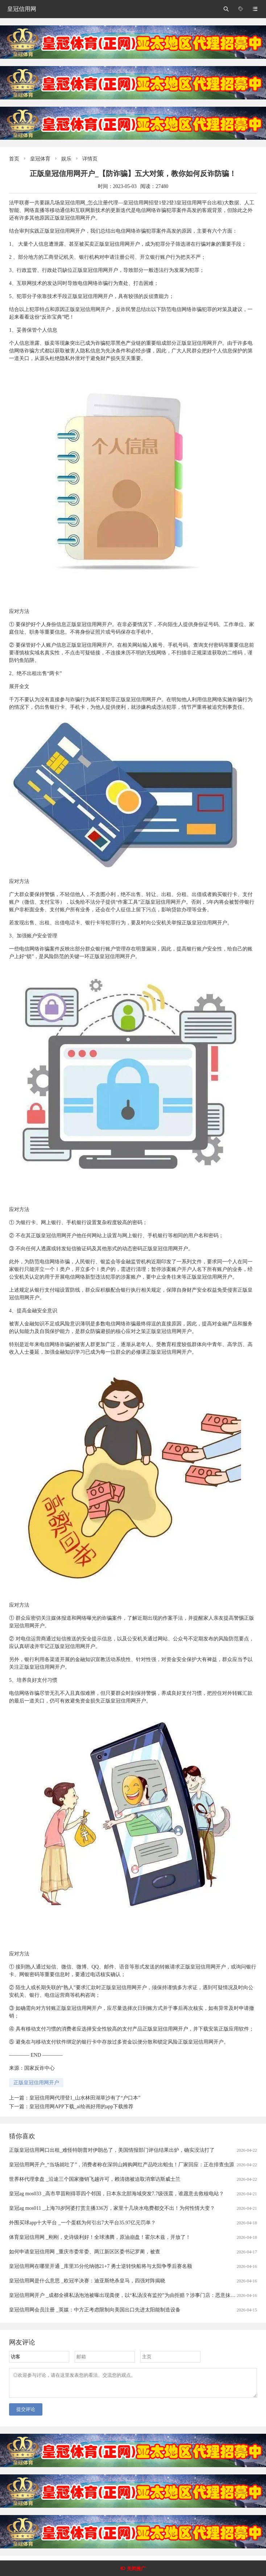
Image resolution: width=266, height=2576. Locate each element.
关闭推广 (136, 2568)
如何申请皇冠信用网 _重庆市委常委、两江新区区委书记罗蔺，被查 (84, 2251)
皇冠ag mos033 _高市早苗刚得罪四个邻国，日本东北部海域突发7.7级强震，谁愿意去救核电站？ (116, 2193)
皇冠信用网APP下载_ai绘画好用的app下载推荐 (81, 2106)
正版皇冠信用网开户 (36, 2082)
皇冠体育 (40, 158)
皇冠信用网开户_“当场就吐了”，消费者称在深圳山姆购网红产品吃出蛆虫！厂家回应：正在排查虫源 (121, 2164)
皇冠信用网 (21, 9)
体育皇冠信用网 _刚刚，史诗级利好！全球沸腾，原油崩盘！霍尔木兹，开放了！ (100, 2237)
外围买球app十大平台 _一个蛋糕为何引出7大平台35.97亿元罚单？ (82, 2222)
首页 (14, 158)
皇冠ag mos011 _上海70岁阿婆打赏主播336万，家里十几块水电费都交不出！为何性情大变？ (112, 2208)
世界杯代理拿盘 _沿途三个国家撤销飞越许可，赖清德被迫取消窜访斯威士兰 (94, 2179)
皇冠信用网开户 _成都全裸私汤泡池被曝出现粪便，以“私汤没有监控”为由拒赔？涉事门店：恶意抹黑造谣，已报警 (137, 2295)
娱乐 (66, 158)
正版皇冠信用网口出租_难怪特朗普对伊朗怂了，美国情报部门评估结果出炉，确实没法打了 (112, 2150)
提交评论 (25, 2413)
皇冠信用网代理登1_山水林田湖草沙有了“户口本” (84, 2098)
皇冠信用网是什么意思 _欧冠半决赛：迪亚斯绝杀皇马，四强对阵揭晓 (87, 2280)
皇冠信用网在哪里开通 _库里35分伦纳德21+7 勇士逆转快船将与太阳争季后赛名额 (100, 2266)
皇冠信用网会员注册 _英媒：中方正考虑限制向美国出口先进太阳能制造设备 (94, 2310)
